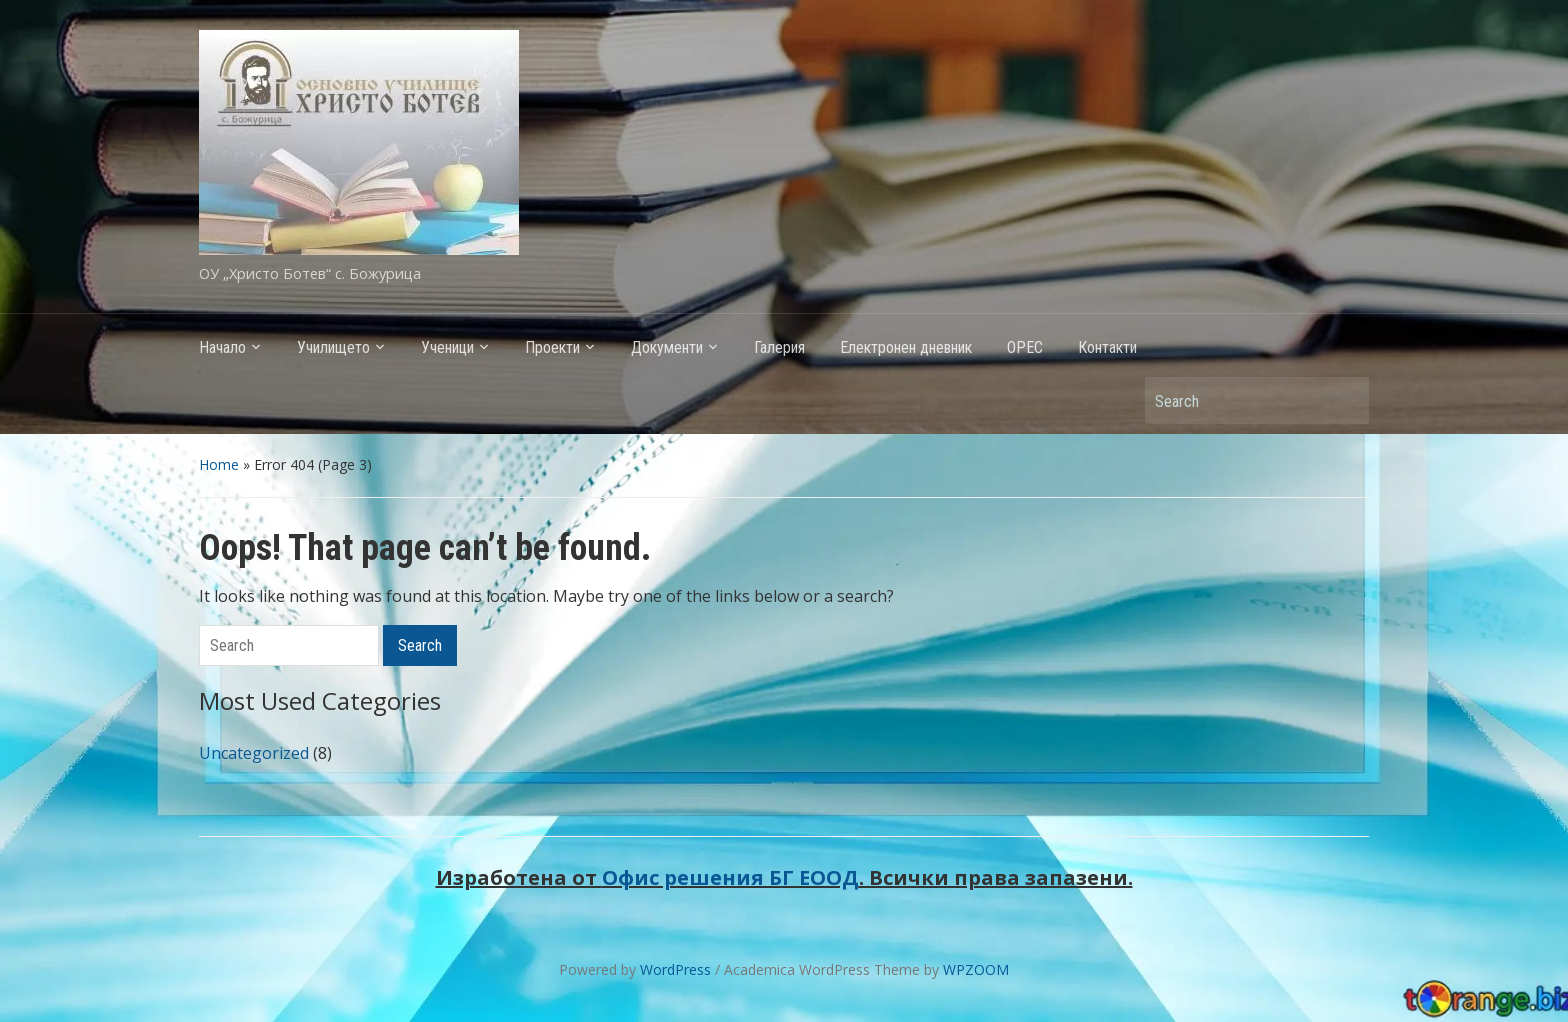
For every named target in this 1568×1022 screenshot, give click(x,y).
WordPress (675, 969)
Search (1344, 400)
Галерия (779, 347)
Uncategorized (254, 753)
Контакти (1107, 347)
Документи (667, 347)
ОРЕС (1025, 347)
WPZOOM (976, 969)
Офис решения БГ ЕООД (730, 877)
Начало (222, 347)
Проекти (552, 347)
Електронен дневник (906, 347)
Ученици (447, 347)
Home (219, 464)
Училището (333, 347)
